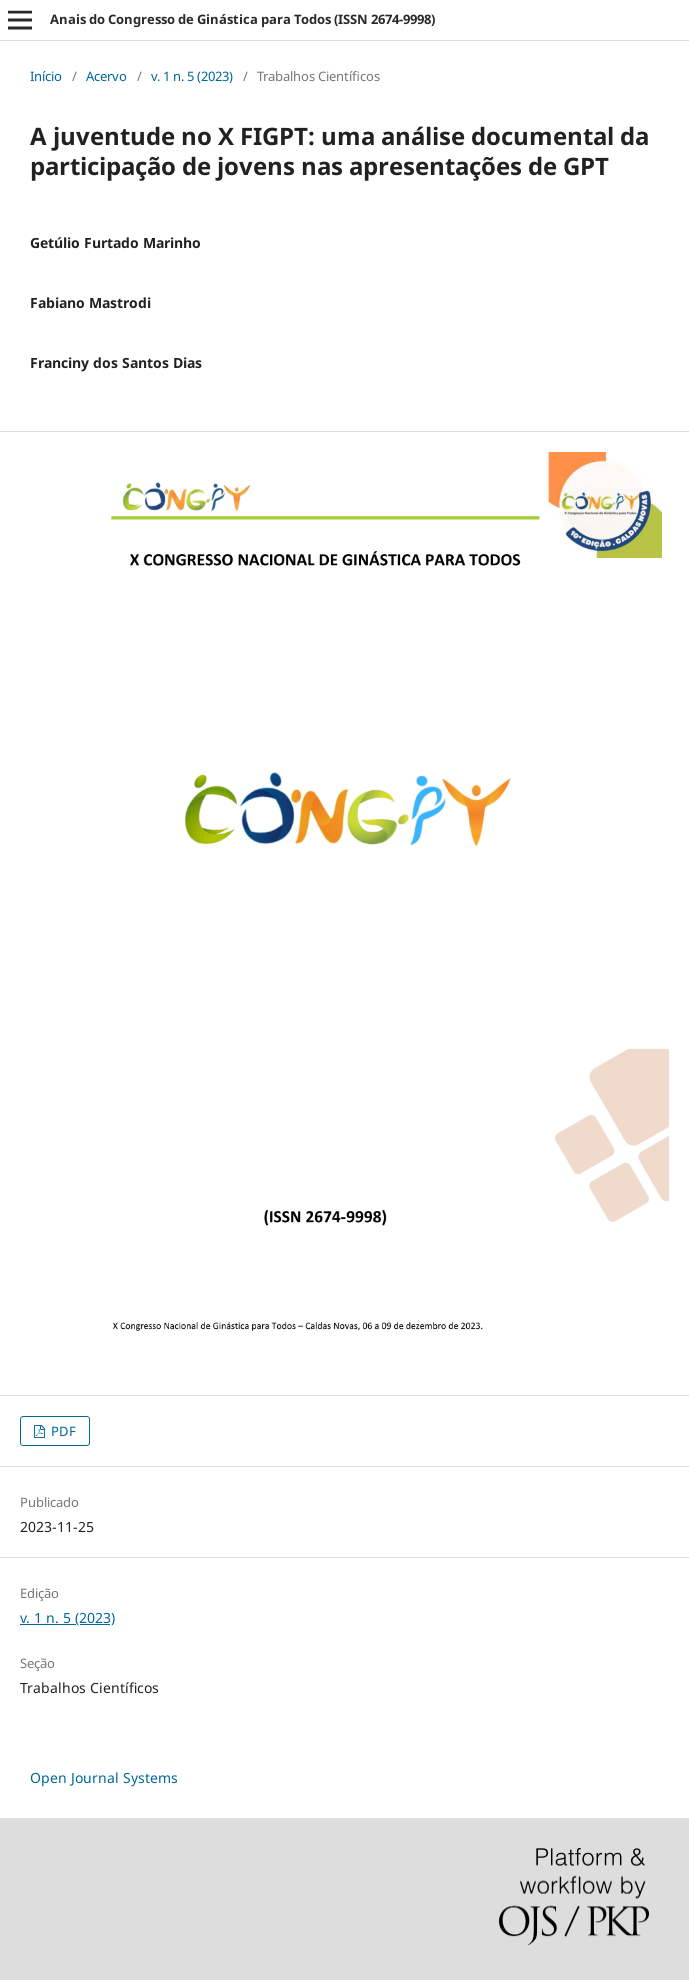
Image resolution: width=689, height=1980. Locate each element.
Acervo (106, 76)
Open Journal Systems (104, 1777)
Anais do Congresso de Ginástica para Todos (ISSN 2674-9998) (242, 19)
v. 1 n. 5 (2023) (192, 76)
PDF (62, 1431)
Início (46, 76)
